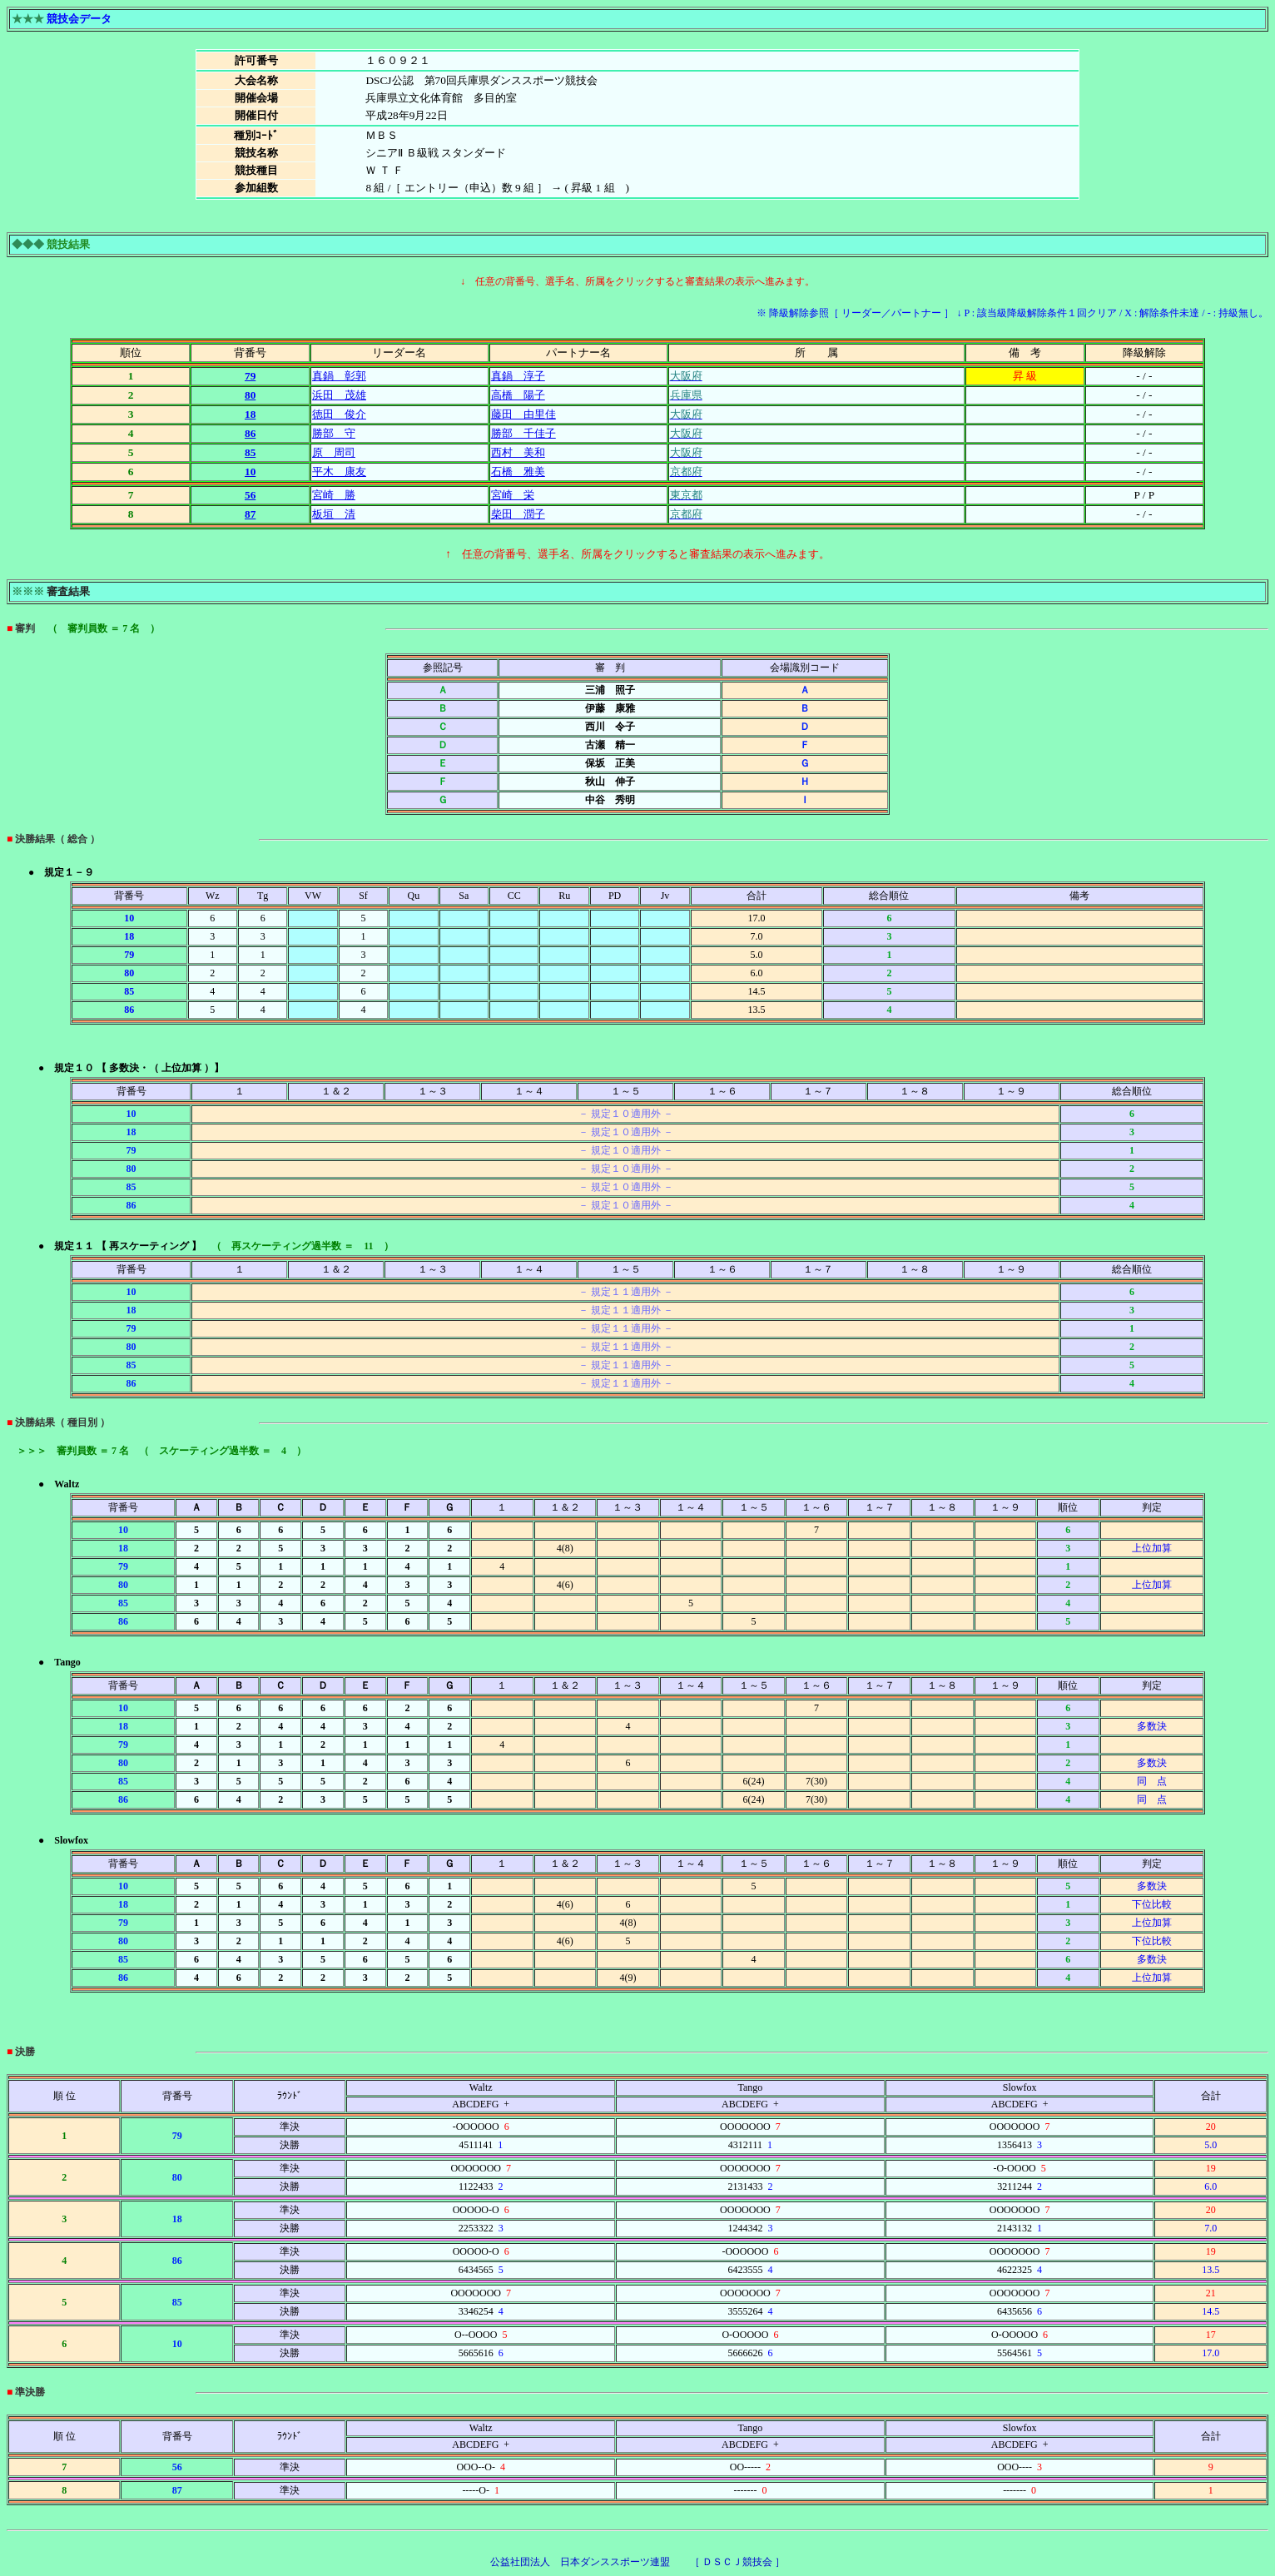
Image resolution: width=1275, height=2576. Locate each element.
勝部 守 (333, 433)
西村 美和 (518, 452)
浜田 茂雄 (339, 395)
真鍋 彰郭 (339, 376)
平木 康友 (339, 471)
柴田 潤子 (518, 514)
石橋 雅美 (518, 471)
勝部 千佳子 (523, 433)
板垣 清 (333, 514)
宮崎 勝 (333, 495)
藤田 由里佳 (523, 414)
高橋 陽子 (518, 395)
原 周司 (333, 452)
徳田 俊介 (339, 414)
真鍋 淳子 (518, 376)
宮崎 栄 (512, 495)
